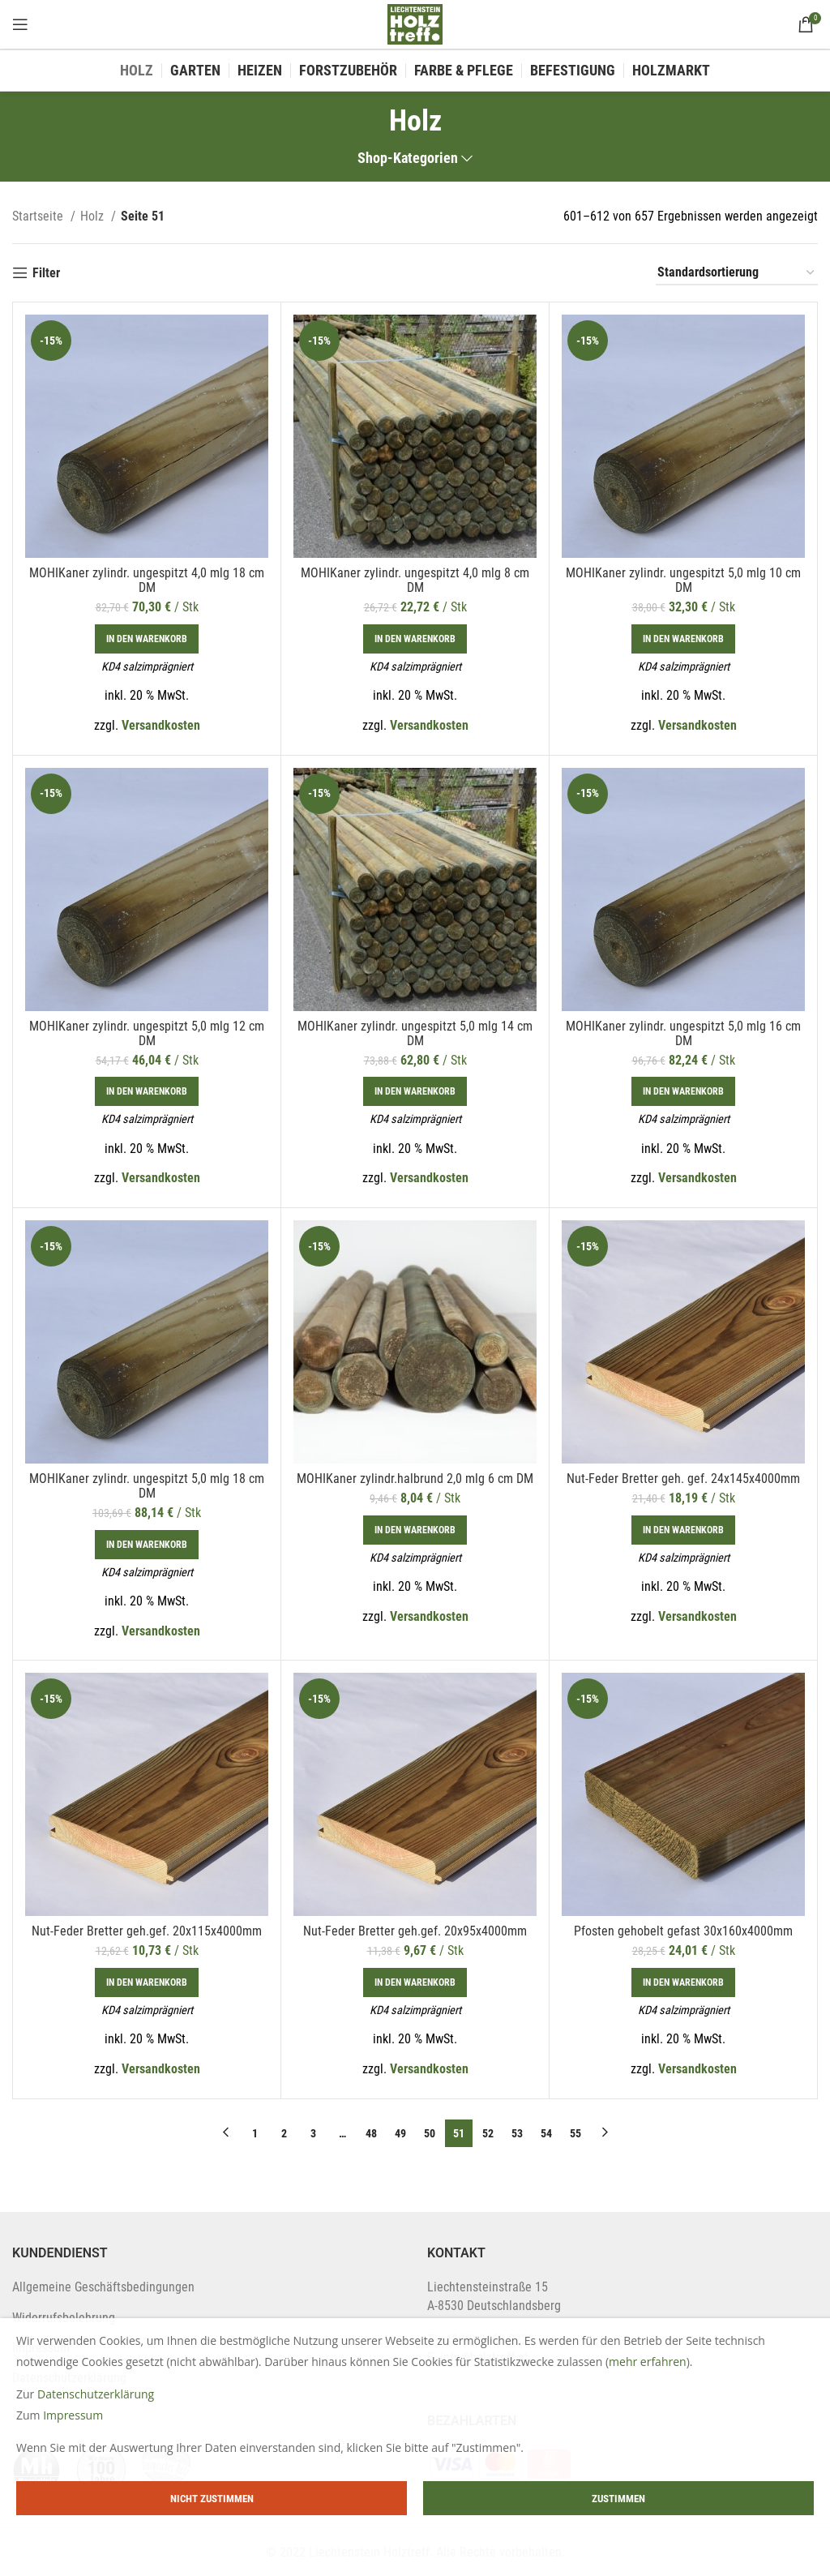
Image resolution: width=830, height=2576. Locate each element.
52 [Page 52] (488, 2133)
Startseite (39, 216)
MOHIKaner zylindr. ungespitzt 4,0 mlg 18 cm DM (146, 580)
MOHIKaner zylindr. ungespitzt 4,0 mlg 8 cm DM (415, 580)
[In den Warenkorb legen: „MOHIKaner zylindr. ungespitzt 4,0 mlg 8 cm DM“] (415, 639)
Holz (93, 216)
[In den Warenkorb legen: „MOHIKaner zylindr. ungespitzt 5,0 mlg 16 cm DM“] (683, 1091)
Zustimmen (618, 2498)
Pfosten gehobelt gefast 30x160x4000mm (683, 1931)
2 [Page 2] (284, 2133)
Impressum (73, 2415)
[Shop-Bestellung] (737, 272)
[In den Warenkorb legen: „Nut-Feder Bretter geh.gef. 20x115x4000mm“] (147, 1982)
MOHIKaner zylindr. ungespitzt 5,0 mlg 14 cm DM (415, 1033)
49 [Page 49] (400, 2133)
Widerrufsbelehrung (63, 2317)
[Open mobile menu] (20, 24)
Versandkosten (161, 725)
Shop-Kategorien (407, 159)
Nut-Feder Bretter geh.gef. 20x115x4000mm (147, 1931)
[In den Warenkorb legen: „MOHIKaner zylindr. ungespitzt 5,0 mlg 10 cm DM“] (683, 639)
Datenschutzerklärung (95, 2394)
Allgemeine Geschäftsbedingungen (103, 2287)
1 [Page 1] (255, 2133)
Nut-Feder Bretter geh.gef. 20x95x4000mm (415, 1931)
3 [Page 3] (313, 2133)
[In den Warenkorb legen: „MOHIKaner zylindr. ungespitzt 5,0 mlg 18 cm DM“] (147, 1544)
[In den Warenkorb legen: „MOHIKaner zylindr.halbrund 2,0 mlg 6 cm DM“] (415, 1530)
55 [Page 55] (575, 2133)
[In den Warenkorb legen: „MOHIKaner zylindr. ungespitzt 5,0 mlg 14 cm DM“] (415, 1091)
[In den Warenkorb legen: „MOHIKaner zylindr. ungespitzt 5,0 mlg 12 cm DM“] (147, 1091)
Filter (46, 273)
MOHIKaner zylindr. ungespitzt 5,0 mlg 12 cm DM (146, 1033)
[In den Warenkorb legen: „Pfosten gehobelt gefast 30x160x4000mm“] (683, 1982)
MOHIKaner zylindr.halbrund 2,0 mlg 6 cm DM (415, 1478)
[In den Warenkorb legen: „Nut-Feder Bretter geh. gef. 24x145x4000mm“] (683, 1530)
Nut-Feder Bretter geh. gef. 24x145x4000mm (683, 1478)
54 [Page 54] (546, 2133)
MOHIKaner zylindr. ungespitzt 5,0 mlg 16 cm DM (683, 1033)
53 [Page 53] (517, 2133)
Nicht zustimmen (212, 2498)
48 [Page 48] (371, 2133)
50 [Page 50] (429, 2133)
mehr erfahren (648, 2361)
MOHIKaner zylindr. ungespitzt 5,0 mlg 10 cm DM (683, 580)
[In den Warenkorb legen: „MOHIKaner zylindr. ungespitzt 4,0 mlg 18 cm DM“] (147, 639)
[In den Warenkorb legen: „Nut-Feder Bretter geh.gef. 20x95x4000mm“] (415, 1982)
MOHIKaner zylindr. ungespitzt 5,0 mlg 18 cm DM (146, 1486)
